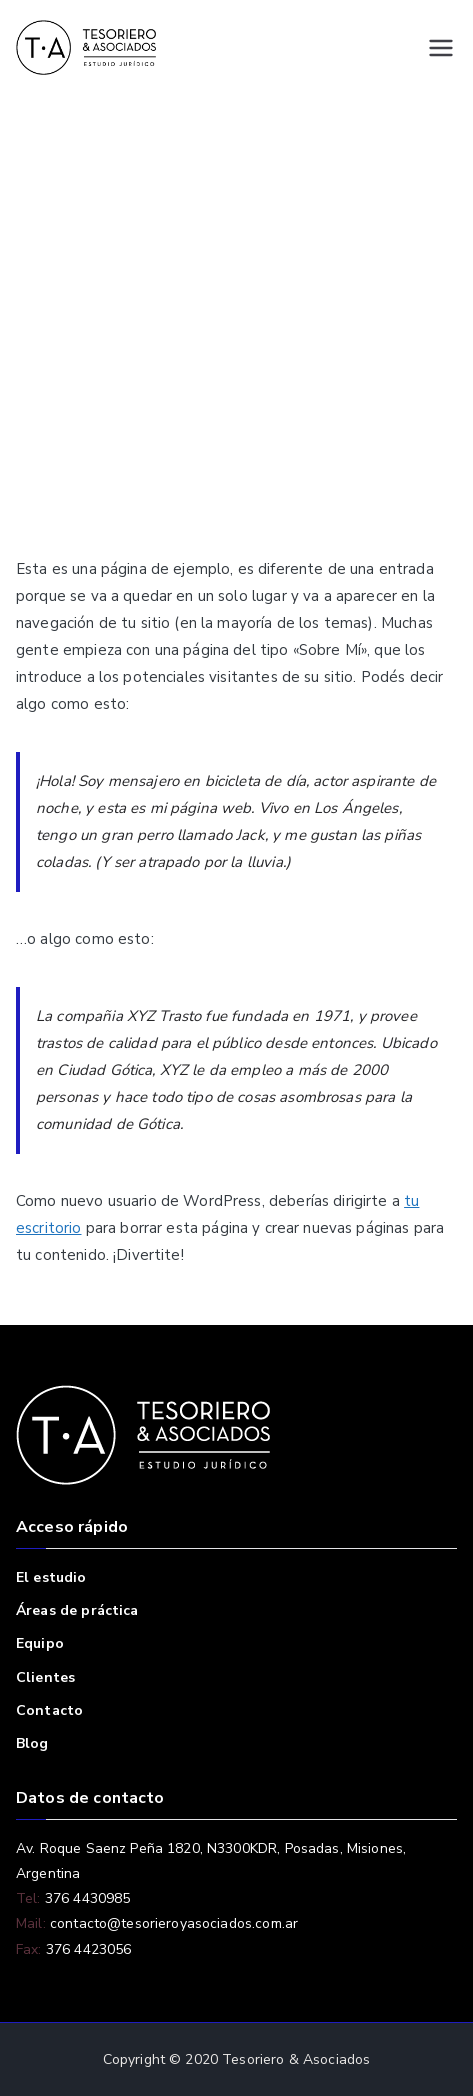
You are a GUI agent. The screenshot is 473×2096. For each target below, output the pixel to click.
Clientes (45, 1677)
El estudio (51, 1577)
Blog (32, 1743)
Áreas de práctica (77, 1610)
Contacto (49, 1710)
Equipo (40, 1643)
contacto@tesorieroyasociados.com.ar (172, 1923)
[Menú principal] (441, 48)
